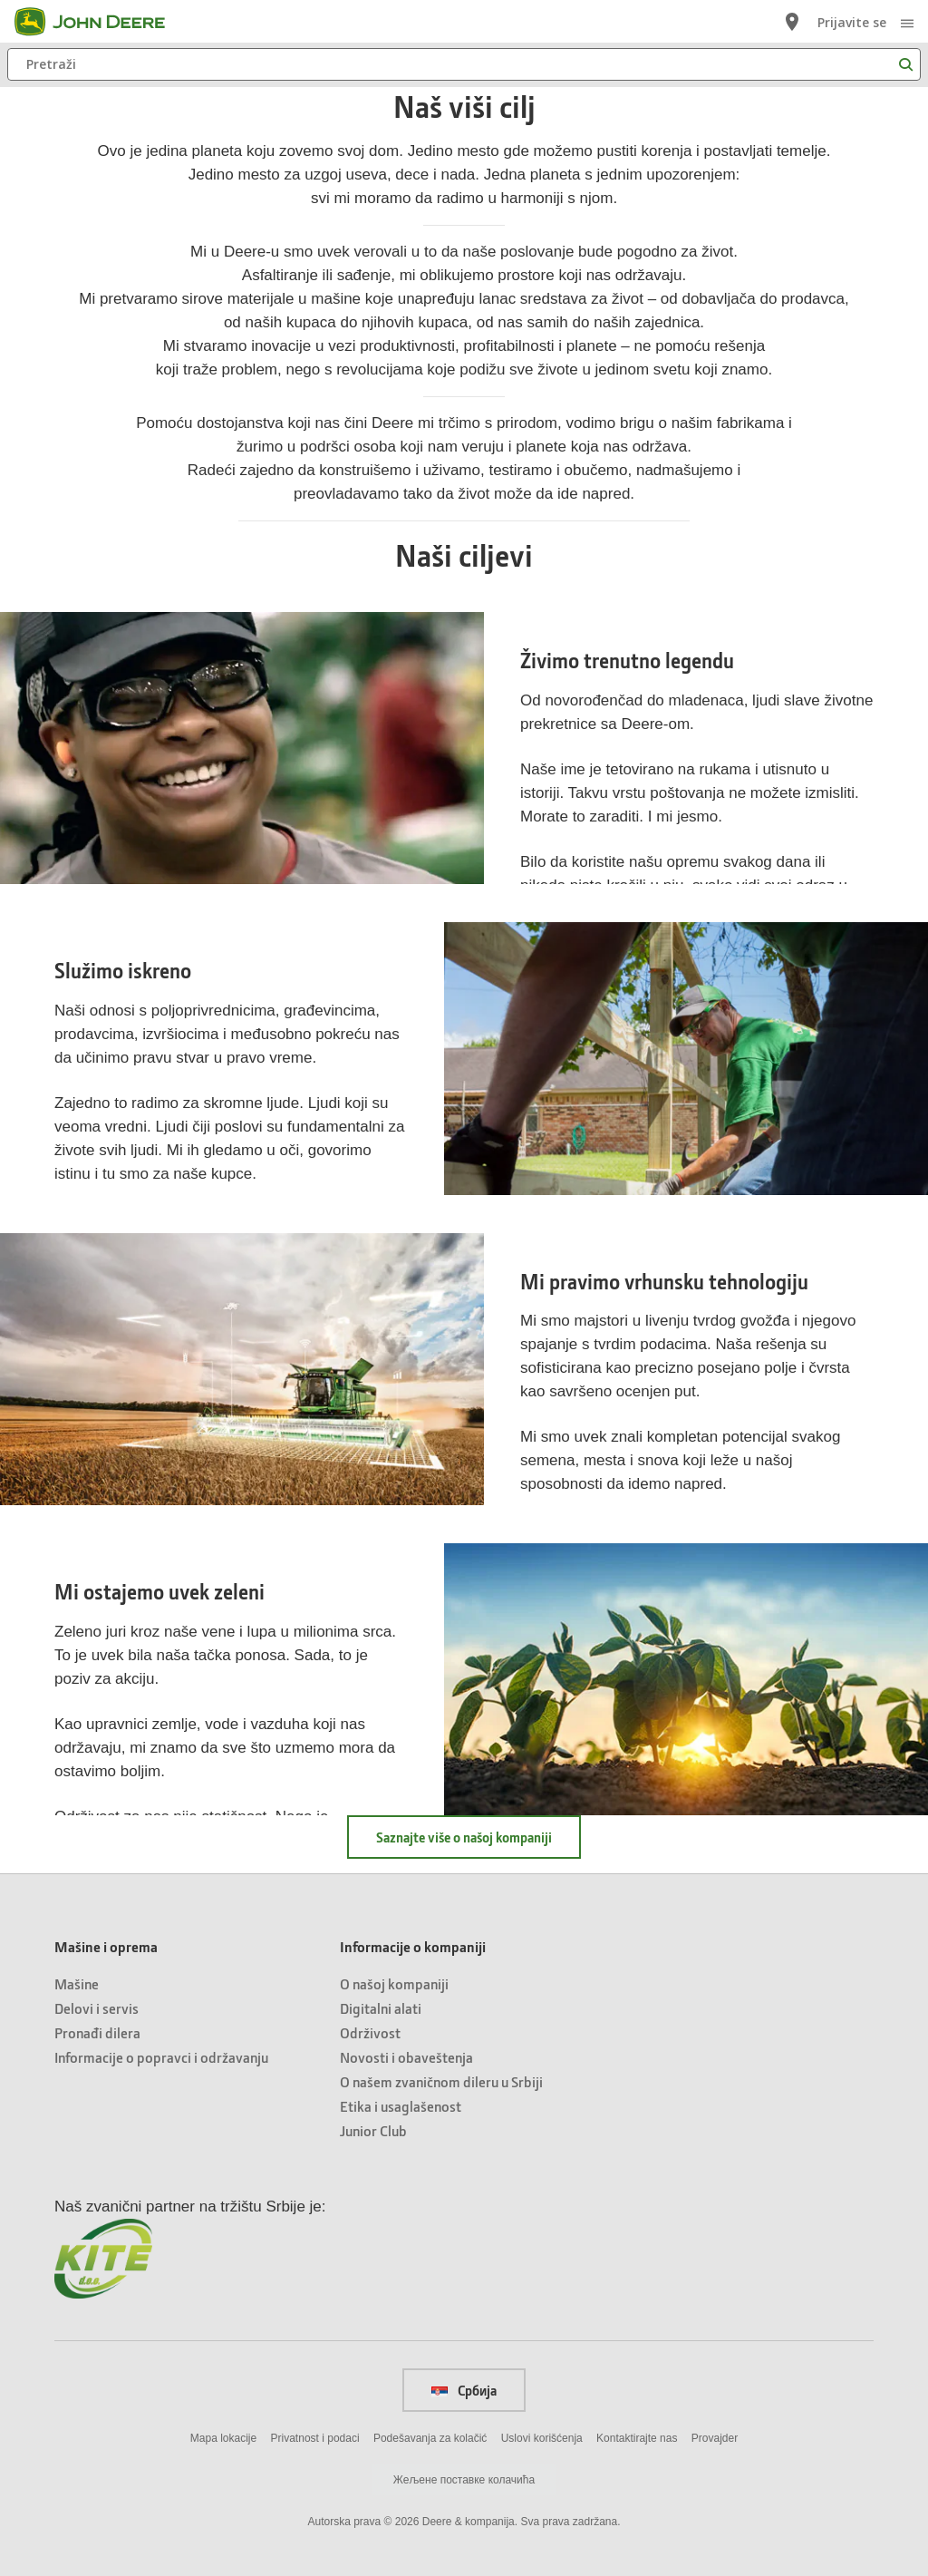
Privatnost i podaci (315, 2438)
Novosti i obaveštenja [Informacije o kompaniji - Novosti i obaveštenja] (406, 2056)
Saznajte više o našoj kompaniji (464, 1837)
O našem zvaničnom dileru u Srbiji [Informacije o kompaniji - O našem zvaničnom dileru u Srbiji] (441, 2081)
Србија (464, 2390)
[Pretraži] (464, 64)
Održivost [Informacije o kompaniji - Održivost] (370, 2032)
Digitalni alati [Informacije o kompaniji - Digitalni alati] (380, 2007)
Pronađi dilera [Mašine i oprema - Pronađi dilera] (97, 2032)
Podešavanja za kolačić (430, 2438)
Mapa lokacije (223, 2438)
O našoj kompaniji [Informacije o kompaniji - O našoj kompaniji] (394, 1983)
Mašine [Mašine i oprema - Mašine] (76, 1983)
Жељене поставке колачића (464, 2480)
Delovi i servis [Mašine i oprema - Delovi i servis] (96, 2007)
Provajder (714, 2438)
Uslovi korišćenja (542, 2438)
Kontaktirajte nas (636, 2438)
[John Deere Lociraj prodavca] (792, 21)
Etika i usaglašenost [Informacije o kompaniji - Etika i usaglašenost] (400, 2105)
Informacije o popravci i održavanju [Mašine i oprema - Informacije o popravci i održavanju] (161, 2056)
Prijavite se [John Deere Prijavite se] (851, 22)
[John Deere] (100, 21)
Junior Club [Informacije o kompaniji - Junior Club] (373, 2130)
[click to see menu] (907, 21)
